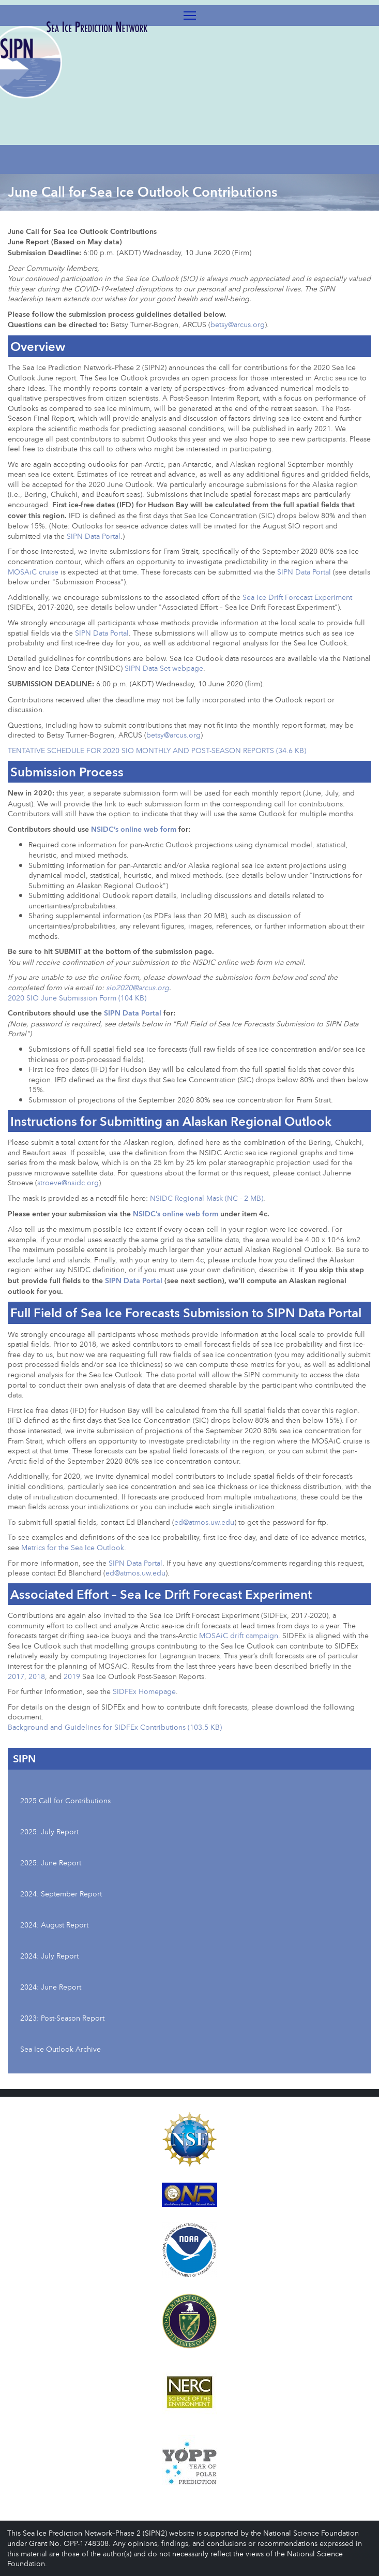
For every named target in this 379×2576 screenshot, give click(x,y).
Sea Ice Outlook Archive (60, 2049)
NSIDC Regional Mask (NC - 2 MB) (206, 1198)
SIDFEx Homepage (144, 1691)
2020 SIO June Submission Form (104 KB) (77, 998)
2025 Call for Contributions (65, 1800)
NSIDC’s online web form (133, 829)
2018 (36, 1676)
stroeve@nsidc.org (68, 1182)
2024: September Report (61, 1894)
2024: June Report (50, 1987)
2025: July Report (49, 1831)
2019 (72, 1676)
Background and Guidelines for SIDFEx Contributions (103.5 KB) (115, 1727)
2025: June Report (50, 1862)
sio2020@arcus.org (137, 987)
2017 (16, 1676)
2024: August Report (54, 1925)
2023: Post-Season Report (62, 2018)
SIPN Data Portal (93, 536)
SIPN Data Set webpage (164, 668)
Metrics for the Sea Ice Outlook (72, 1547)
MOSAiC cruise (33, 572)
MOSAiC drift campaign (238, 1635)
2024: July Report (49, 1956)
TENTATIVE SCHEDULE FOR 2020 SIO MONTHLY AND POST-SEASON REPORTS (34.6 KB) (157, 750)
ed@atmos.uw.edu (204, 1522)
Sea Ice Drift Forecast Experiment (297, 597)
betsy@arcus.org (237, 324)
